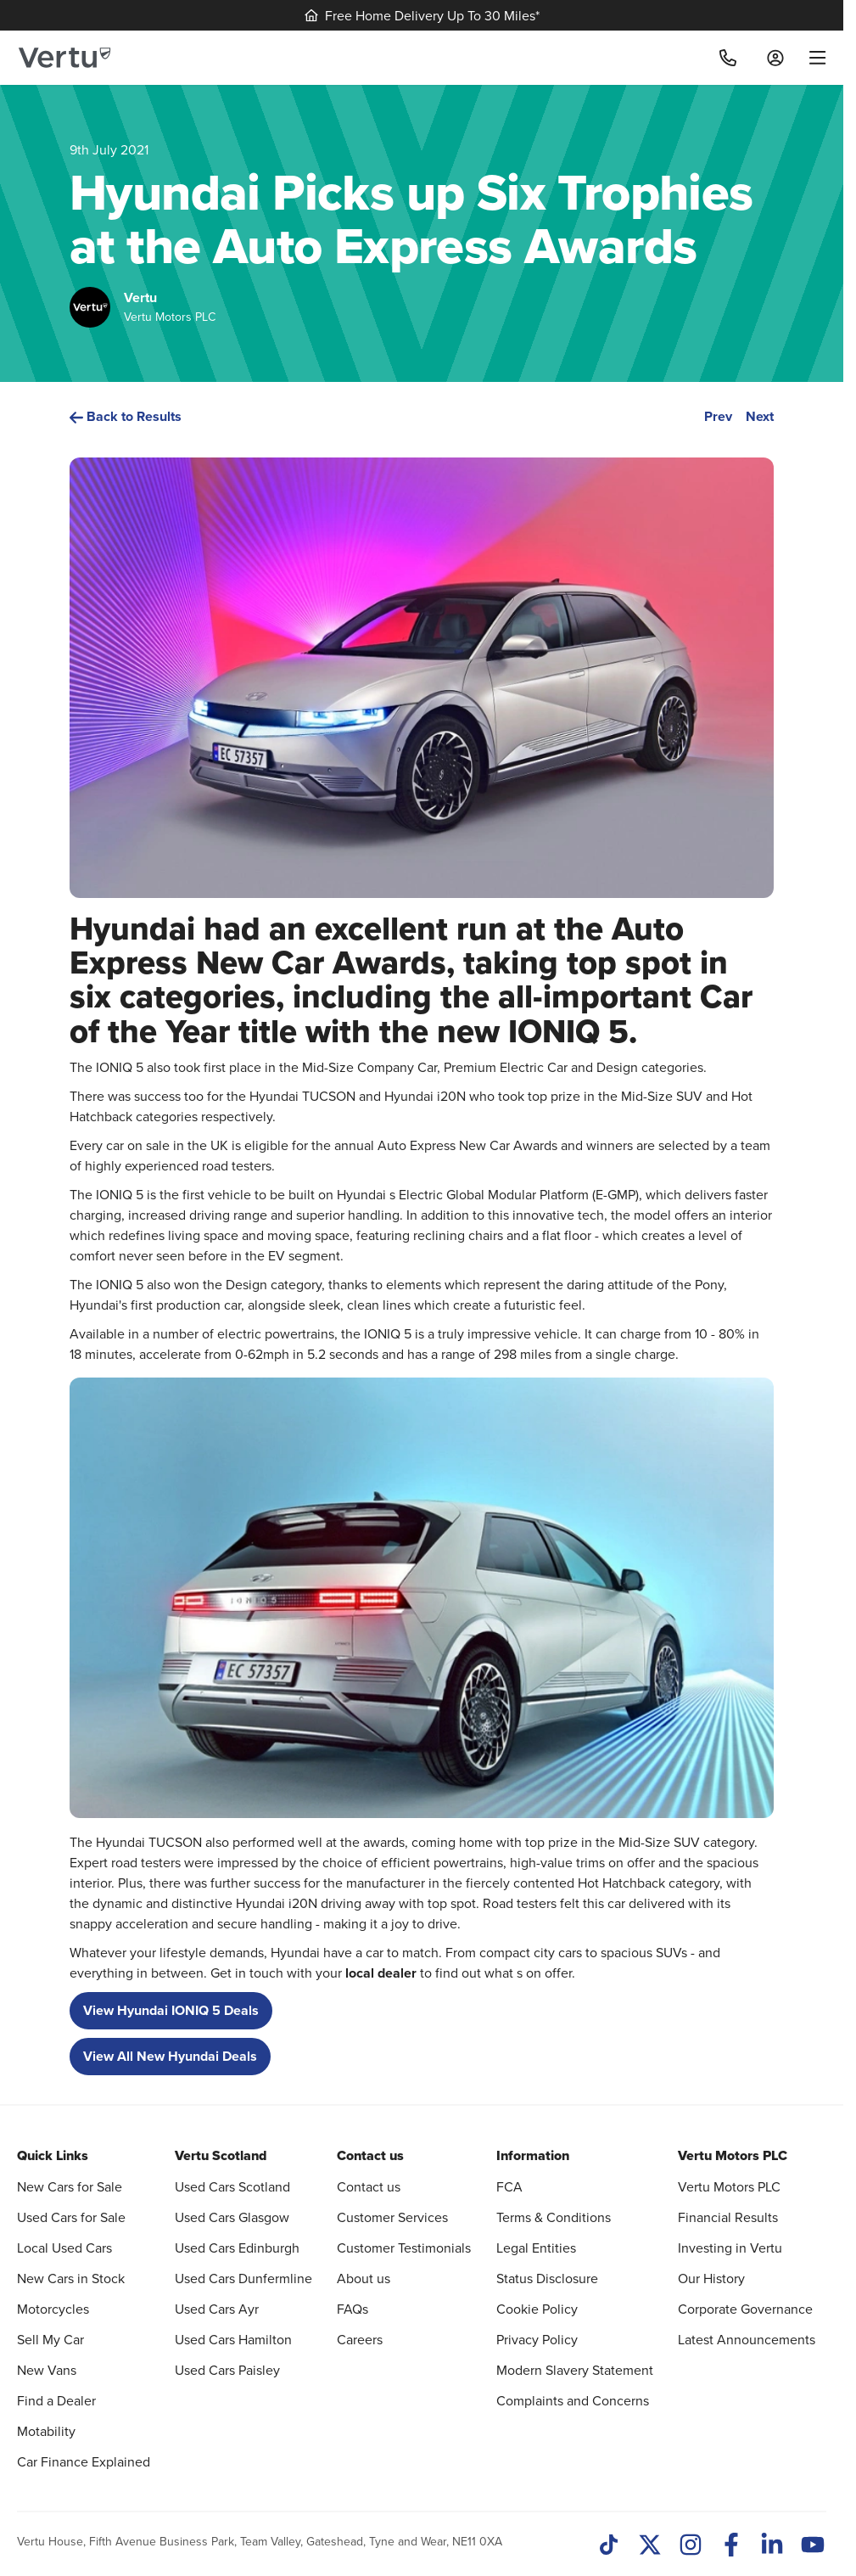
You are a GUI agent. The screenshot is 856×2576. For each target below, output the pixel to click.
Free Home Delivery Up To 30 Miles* (422, 15)
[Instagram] (690, 2546)
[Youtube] (812, 2546)
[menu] (811, 58)
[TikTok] (609, 2546)
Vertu (140, 297)
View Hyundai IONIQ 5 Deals (171, 2010)
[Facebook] (731, 2546)
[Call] (728, 58)
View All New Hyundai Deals (170, 2056)
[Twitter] (649, 2546)
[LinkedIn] (772, 2546)
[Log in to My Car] (775, 58)
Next (760, 416)
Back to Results (126, 416)
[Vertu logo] (64, 57)
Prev (718, 416)
